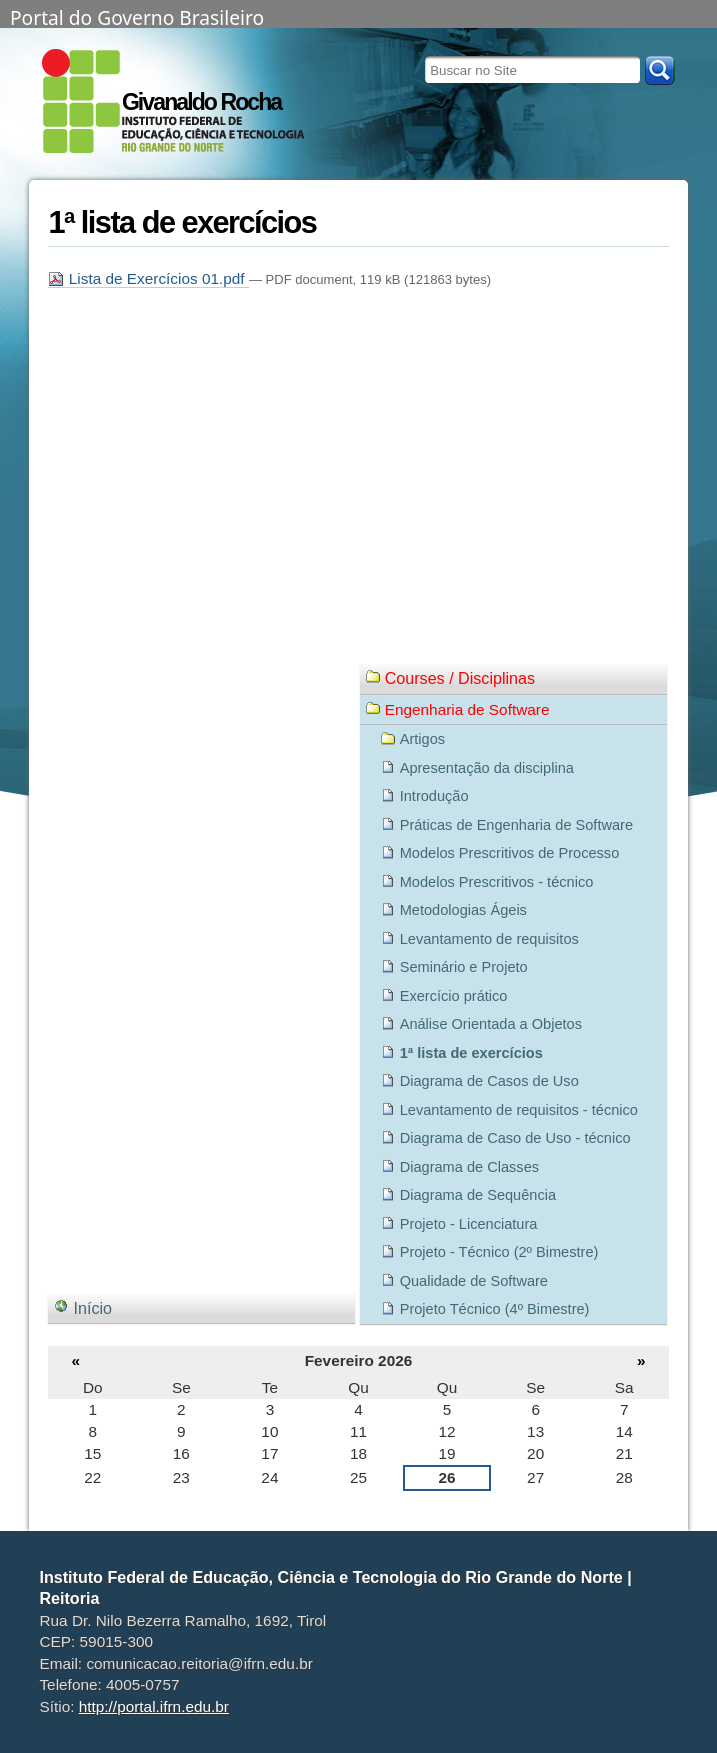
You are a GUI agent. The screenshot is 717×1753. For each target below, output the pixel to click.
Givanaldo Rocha (201, 102)
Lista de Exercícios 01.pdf (148, 278)
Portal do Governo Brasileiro (137, 16)
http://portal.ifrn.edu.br (154, 1706)
